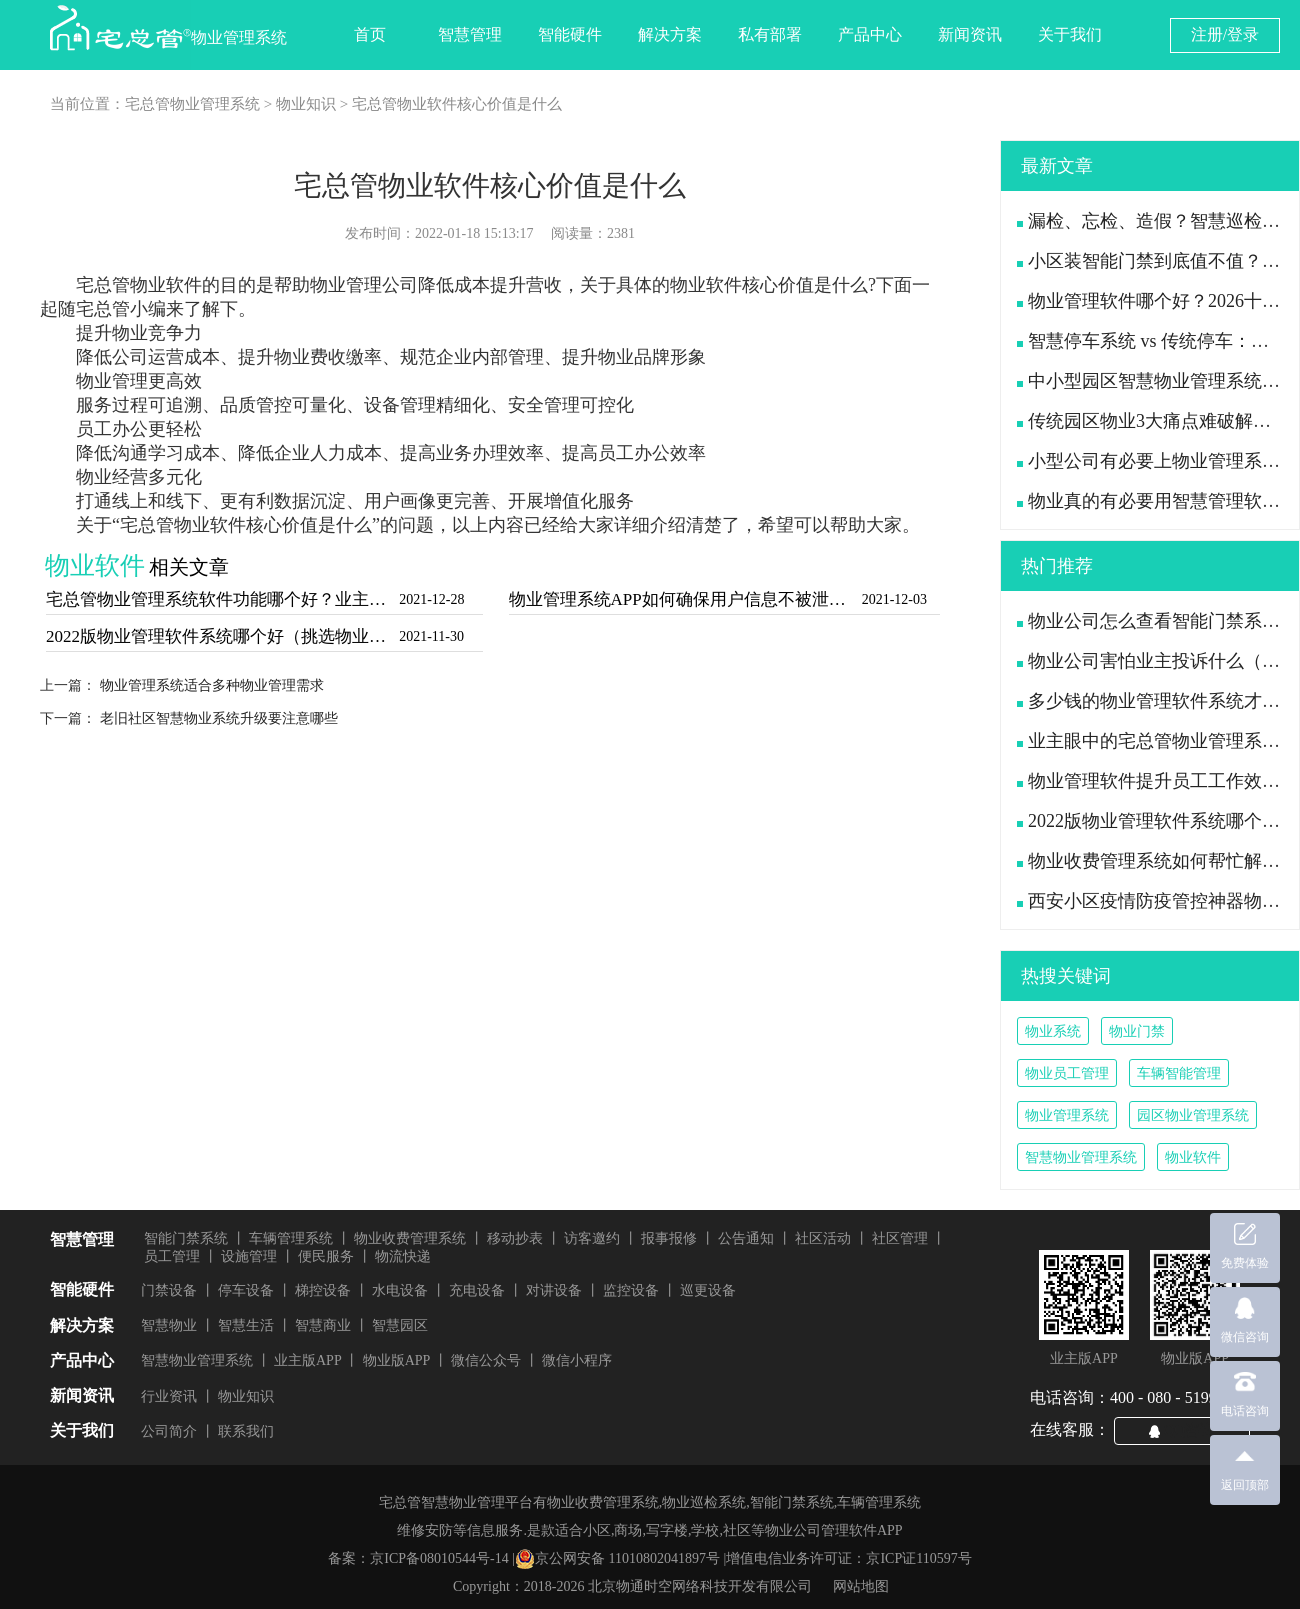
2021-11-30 (431, 636)
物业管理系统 (1067, 1115)
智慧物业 (169, 1325)
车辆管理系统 (291, 1238)
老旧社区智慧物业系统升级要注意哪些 (219, 718)
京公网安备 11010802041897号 (617, 1559)
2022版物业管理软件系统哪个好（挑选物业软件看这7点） (220, 636)
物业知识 (306, 104)
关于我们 (1070, 34)
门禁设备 (169, 1290)
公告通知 (746, 1238)
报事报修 (669, 1238)
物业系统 (1053, 1031)
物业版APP (397, 1360)
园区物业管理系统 (1193, 1115)
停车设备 (246, 1290)
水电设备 (400, 1290)
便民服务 (326, 1256)
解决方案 (670, 34)
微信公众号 (486, 1360)
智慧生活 (246, 1325)
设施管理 (249, 1256)
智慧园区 (400, 1325)
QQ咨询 (1190, 1430)
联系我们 (246, 1431)
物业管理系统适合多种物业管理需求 (212, 685)
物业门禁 (1137, 1031)
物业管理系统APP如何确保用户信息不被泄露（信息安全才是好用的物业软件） (683, 599)
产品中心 (870, 34)
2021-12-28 (431, 599)
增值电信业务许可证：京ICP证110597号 (848, 1558)
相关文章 (189, 567)
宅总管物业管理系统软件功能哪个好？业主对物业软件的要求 (220, 599)
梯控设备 (323, 1290)
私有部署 (770, 34)
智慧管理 (470, 34)
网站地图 (861, 1586)
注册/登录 (1225, 34)
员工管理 (172, 1256)
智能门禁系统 (186, 1238)
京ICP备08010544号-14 (439, 1558)
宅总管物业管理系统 (192, 104)
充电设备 (477, 1290)
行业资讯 (169, 1396)
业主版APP (308, 1360)
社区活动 (823, 1238)
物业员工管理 (1067, 1073)
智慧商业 (323, 1325)
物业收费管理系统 (410, 1238)
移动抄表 (515, 1238)
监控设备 (631, 1290)
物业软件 (1193, 1157)
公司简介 (169, 1431)
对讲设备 (554, 1290)
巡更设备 (708, 1290)
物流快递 (403, 1256)
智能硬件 (570, 34)
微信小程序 (577, 1360)
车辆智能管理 (1179, 1073)
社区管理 (900, 1238)
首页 (370, 34)
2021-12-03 (894, 599)
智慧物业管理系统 (1081, 1157)
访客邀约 (592, 1238)
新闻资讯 (970, 34)
